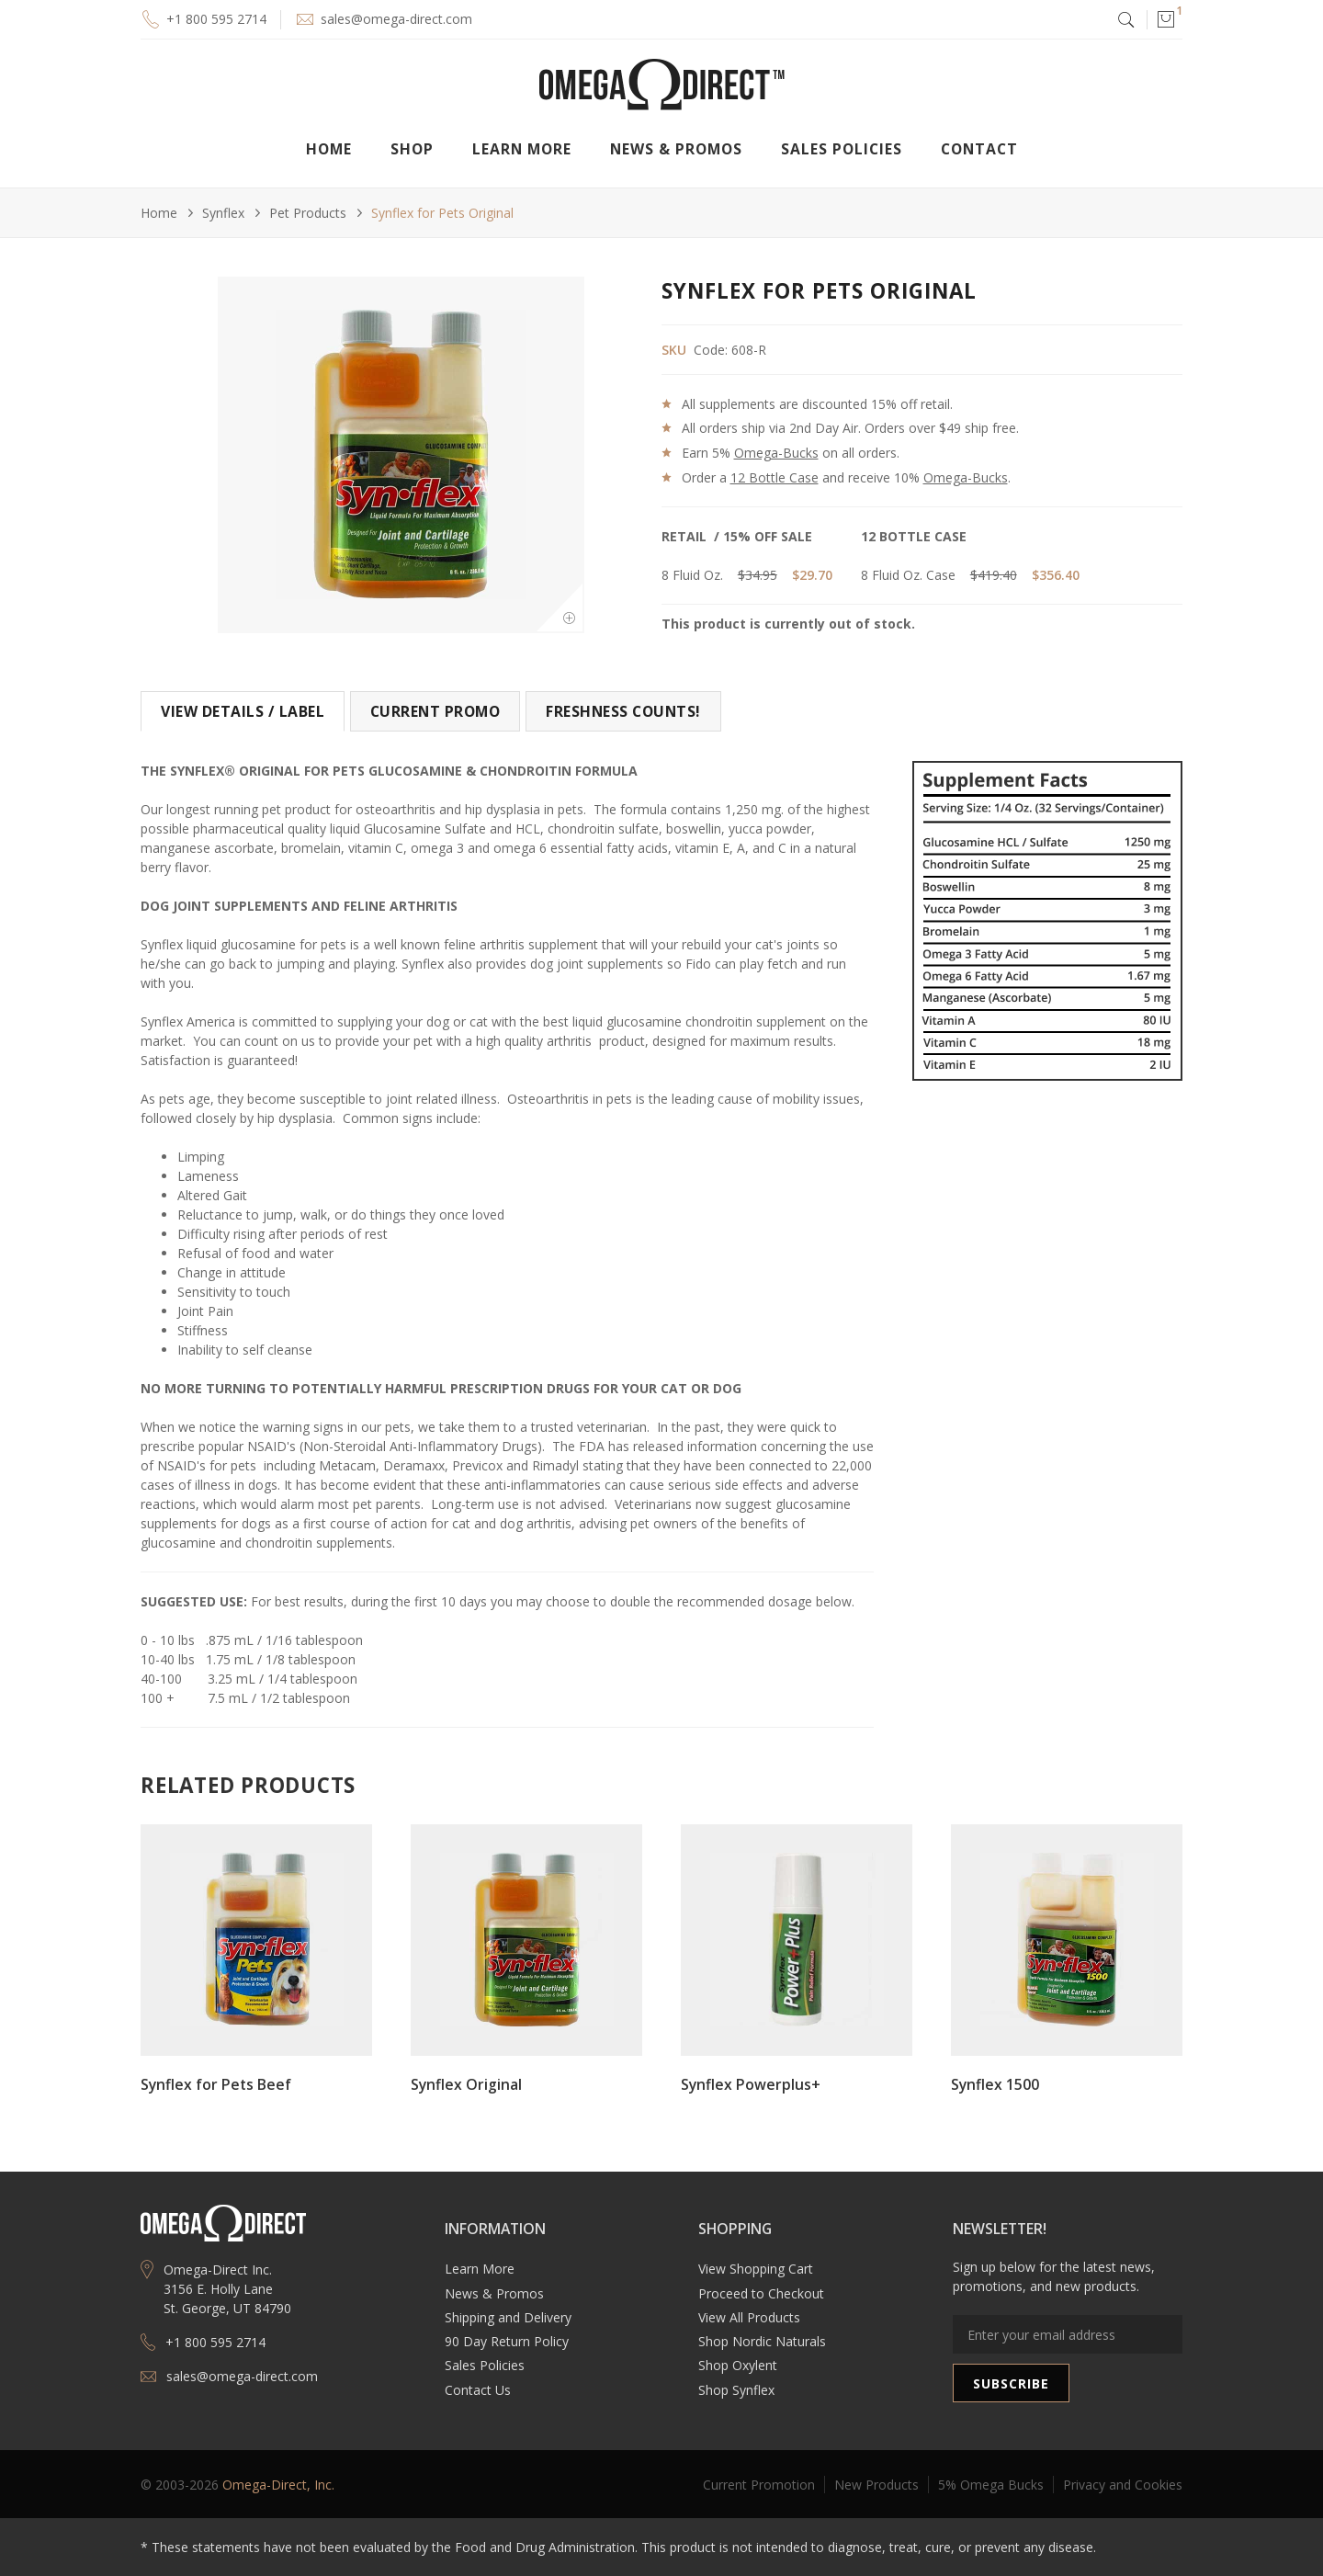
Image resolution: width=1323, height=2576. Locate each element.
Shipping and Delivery (508, 2317)
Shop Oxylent (737, 2365)
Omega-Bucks (776, 452)
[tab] (243, 711)
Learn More (479, 2268)
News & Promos (494, 2293)
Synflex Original (466, 2084)
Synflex (223, 212)
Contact (979, 149)
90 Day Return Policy (507, 2341)
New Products (876, 2484)
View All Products (749, 2317)
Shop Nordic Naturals (762, 2341)
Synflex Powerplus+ (750, 2084)
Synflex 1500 (995, 2084)
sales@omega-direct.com (396, 19)
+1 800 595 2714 (216, 19)
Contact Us (478, 2390)
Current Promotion (759, 2484)
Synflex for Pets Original (442, 212)
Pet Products (307, 212)
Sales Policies (841, 149)
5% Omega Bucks (991, 2484)
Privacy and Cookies (1122, 2484)
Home (329, 149)
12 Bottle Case (774, 477)
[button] (1165, 19)
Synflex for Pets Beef (216, 2084)
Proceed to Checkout (761, 2293)
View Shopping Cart (755, 2268)
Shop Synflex (736, 2390)
